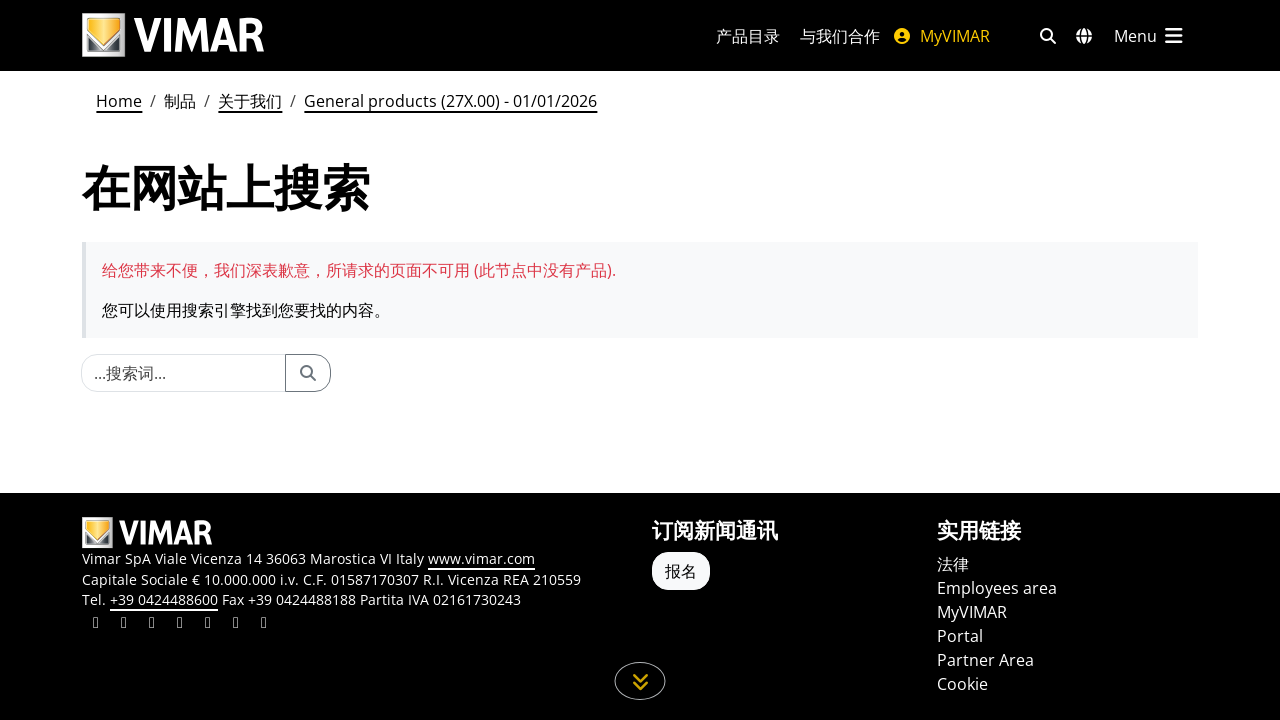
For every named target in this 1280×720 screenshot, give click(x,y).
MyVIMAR (941, 36)
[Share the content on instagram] (180, 625)
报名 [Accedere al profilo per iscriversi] (681, 571)
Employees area (997, 588)
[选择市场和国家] (1084, 36)
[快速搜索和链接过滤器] (1048, 36)
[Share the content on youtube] (208, 625)
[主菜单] (1150, 36)
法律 (953, 564)
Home (119, 101)
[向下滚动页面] (640, 681)
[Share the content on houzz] (236, 625)
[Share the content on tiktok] (264, 625)
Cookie (962, 684)
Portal (960, 636)
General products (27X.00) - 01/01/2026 (450, 101)
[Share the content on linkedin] (96, 625)
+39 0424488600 (164, 599)
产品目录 (748, 36)
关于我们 (250, 101)
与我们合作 (840, 36)
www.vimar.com (481, 558)
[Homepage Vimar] (173, 35)
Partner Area (985, 660)
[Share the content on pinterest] (152, 625)
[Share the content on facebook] (124, 625)
